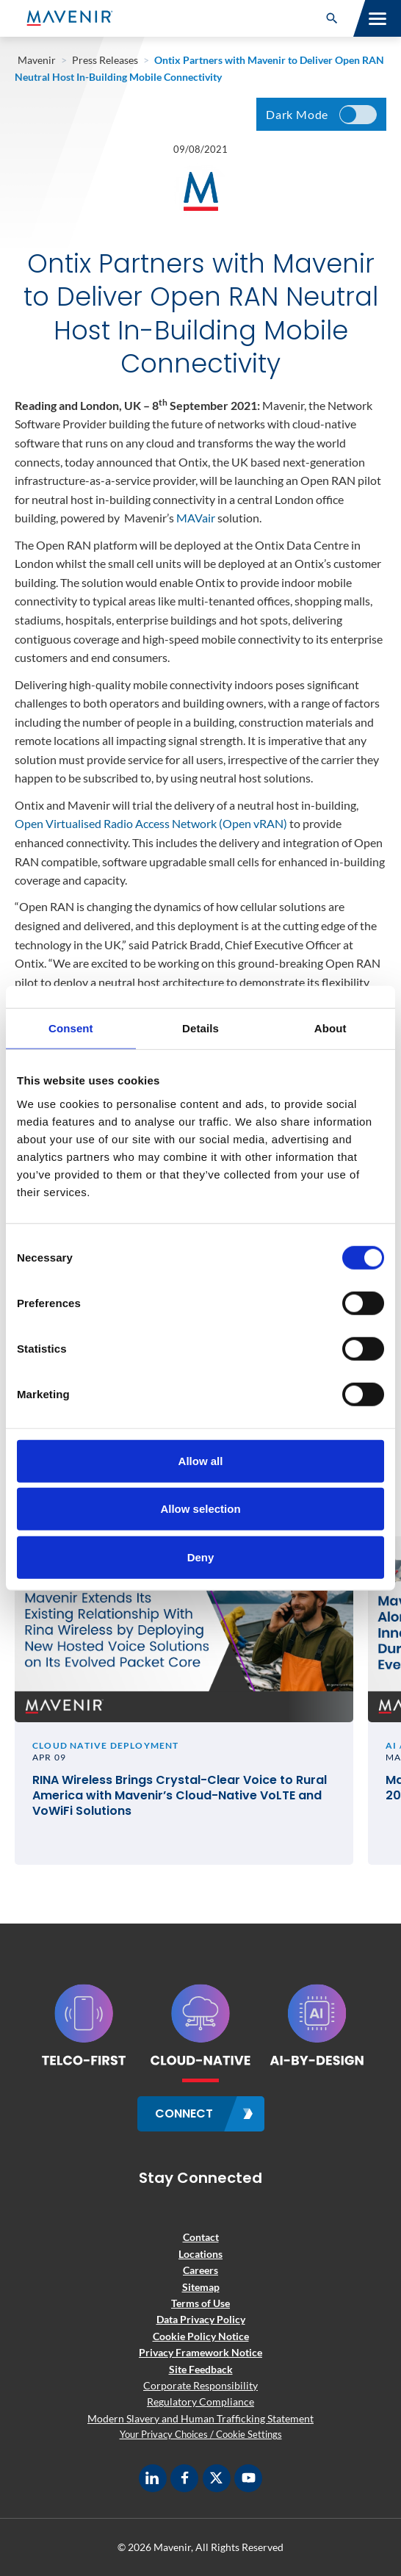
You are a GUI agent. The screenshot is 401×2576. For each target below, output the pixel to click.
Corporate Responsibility (200, 2385)
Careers (200, 2270)
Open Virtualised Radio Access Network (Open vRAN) (151, 823)
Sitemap (201, 2287)
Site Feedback (201, 2369)
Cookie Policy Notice (201, 2336)
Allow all (200, 1460)
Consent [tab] (70, 1028)
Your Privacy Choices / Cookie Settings (201, 2434)
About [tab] (330, 1028)
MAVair (195, 518)
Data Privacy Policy (200, 2319)
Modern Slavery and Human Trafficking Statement (200, 2418)
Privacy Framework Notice (200, 2352)
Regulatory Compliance (200, 2401)
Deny (200, 1556)
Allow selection (200, 1509)
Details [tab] (200, 1028)
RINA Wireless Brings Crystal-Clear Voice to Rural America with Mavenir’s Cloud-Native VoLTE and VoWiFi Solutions (179, 1795)
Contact (201, 2237)
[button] (332, 18)
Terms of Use (200, 2303)
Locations (200, 2254)
